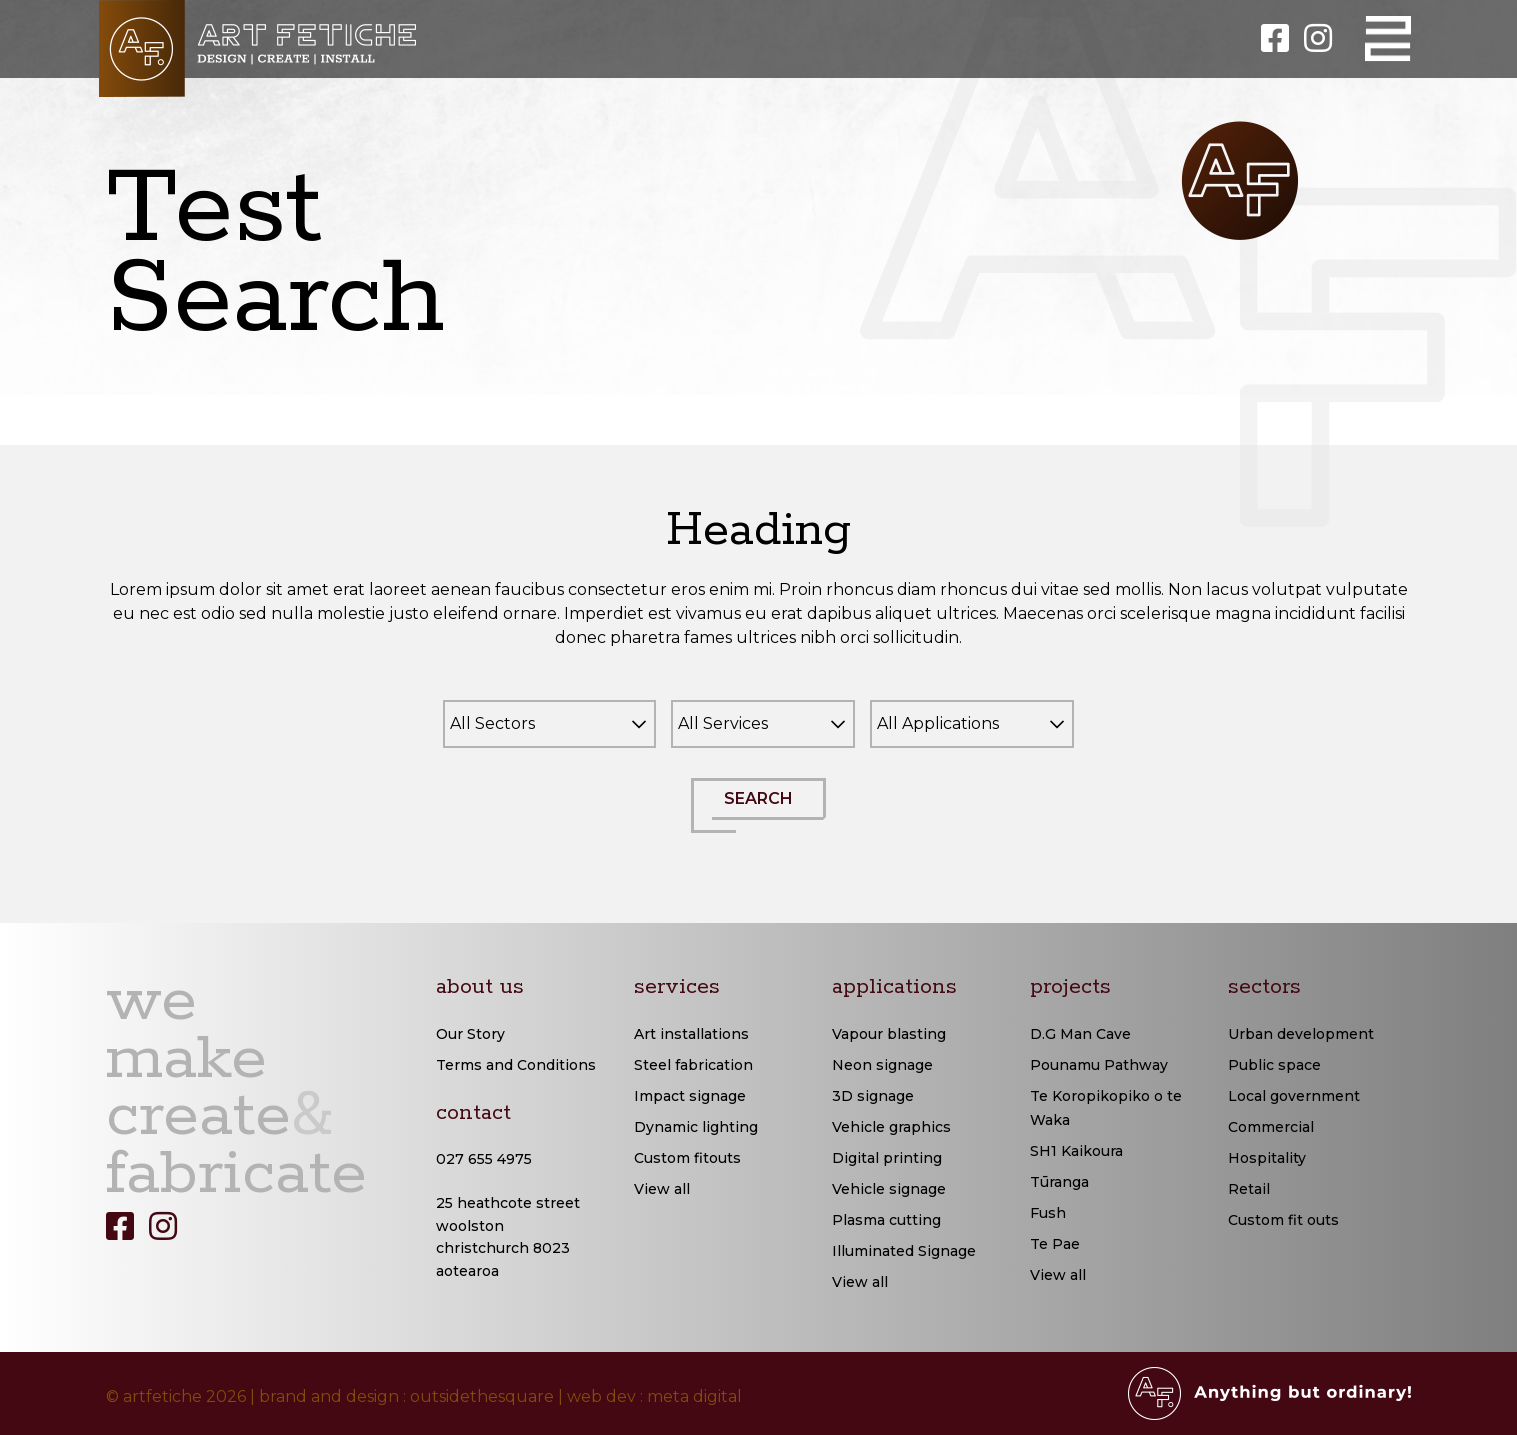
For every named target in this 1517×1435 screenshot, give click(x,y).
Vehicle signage (889, 1189)
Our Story (470, 1034)
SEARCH (769, 811)
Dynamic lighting (696, 1127)
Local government (1294, 1096)
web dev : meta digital (654, 1396)
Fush (1048, 1213)
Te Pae (1055, 1244)
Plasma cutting (886, 1220)
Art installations (691, 1034)
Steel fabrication (693, 1065)
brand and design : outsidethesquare (406, 1396)
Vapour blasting (889, 1034)
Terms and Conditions (516, 1065)
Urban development (1301, 1034)
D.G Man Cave (1080, 1034)
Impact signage (690, 1096)
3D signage (873, 1096)
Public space (1274, 1065)
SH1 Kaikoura (1076, 1151)
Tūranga (1059, 1182)
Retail (1249, 1189)
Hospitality (1267, 1158)
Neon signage (882, 1065)
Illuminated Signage (904, 1251)
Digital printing (887, 1158)
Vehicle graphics (891, 1127)
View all (662, 1189)
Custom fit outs (1283, 1220)
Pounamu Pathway (1099, 1065)
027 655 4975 (484, 1159)
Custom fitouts (687, 1158)
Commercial (1271, 1127)
